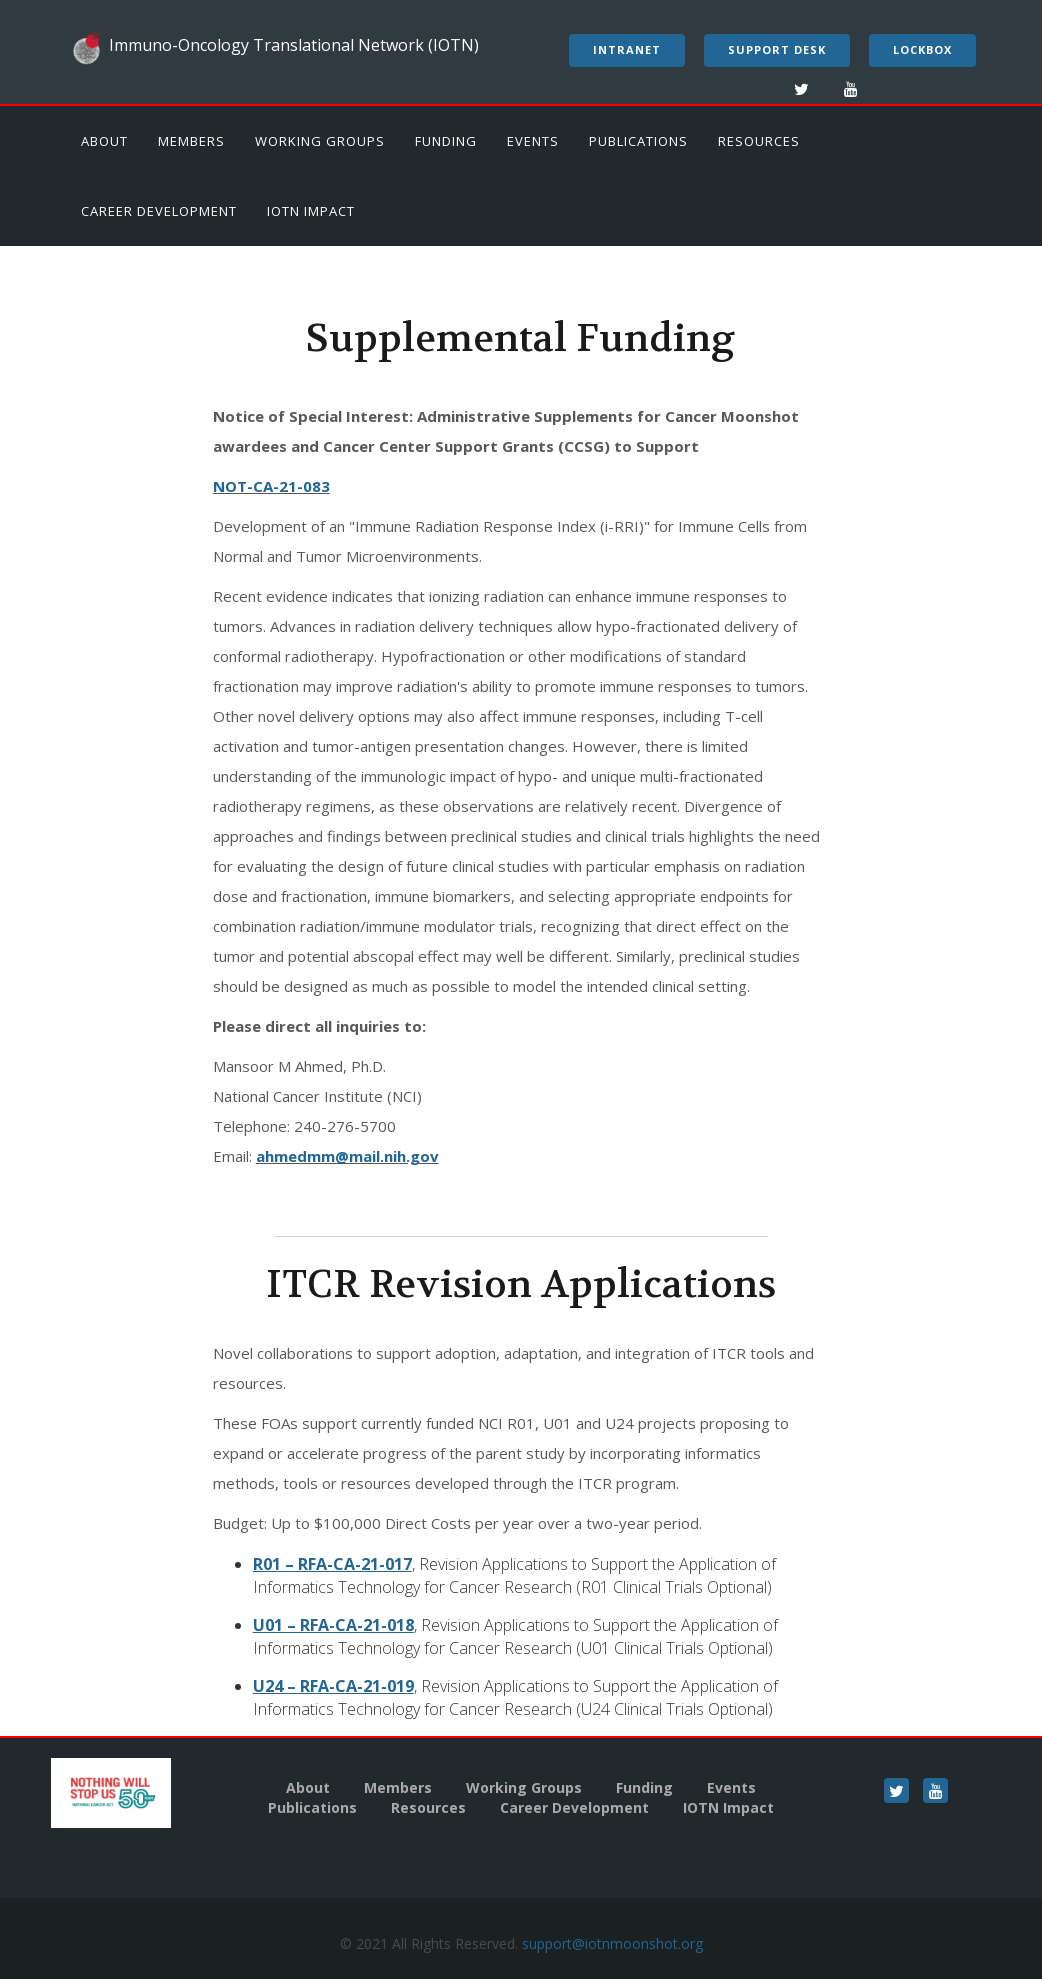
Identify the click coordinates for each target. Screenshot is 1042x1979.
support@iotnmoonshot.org (612, 1943)
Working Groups (320, 141)
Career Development (159, 211)
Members (191, 141)
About (104, 141)
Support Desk (777, 49)
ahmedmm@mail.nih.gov (347, 1156)
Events (533, 141)
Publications (638, 141)
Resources (759, 141)
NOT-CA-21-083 (271, 486)
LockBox (922, 49)
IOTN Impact (311, 211)
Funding (446, 141)
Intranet (627, 49)
